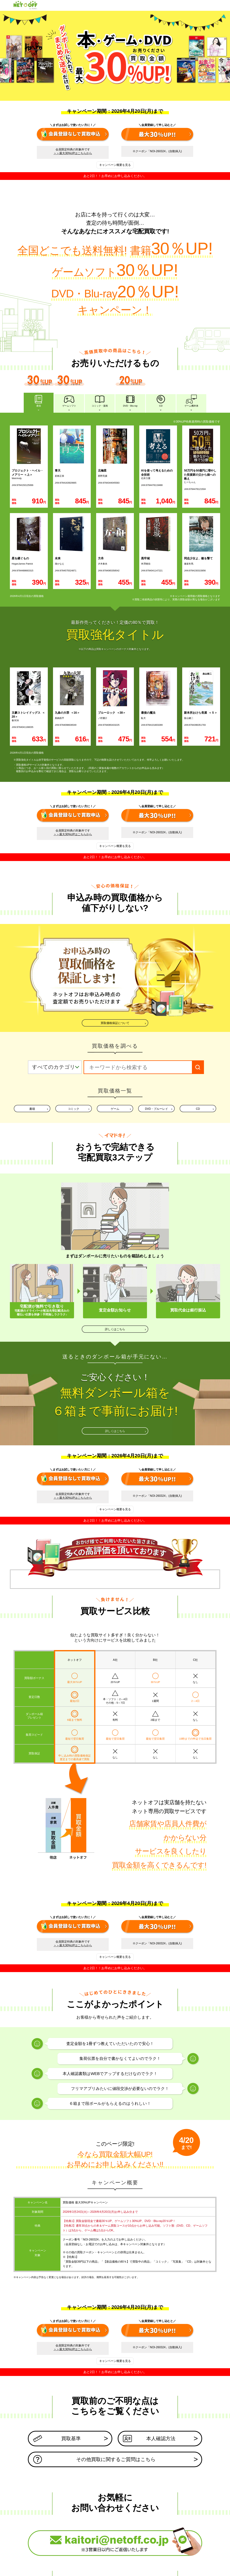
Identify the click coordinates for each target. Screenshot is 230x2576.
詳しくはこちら (115, 1329)
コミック (73, 1108)
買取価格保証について (115, 1023)
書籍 (32, 1108)
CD (198, 1108)
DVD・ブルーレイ (158, 1108)
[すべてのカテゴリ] (55, 1067)
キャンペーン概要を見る (115, 164)
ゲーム (115, 1108)
